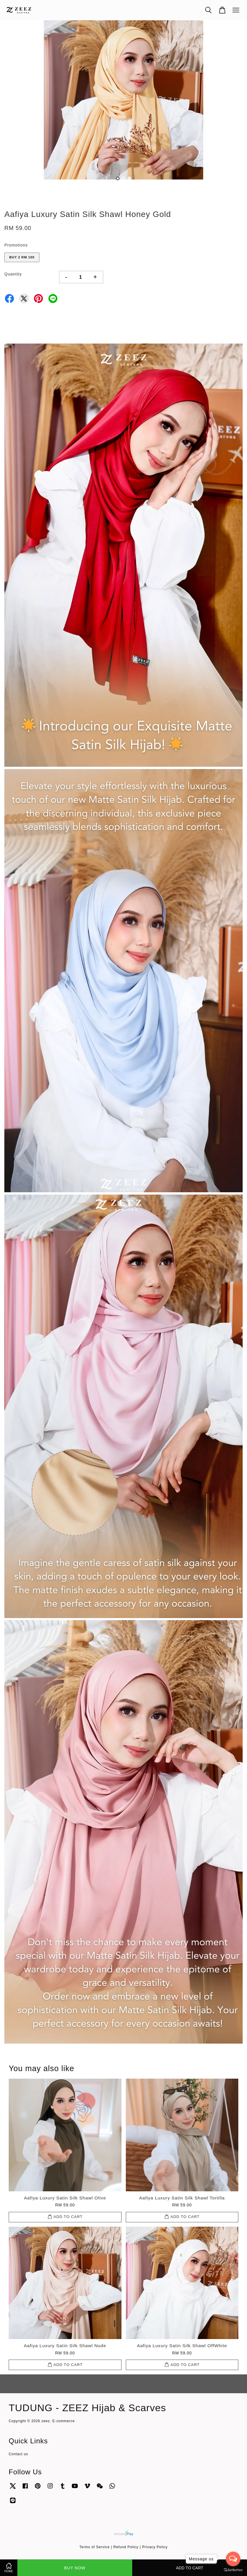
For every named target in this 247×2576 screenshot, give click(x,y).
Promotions (16, 245)
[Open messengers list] (233, 2559)
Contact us (18, 2454)
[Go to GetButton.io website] (233, 2570)
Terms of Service (94, 2547)
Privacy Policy (155, 2547)
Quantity (13, 274)
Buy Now (75, 2568)
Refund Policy (125, 2547)
